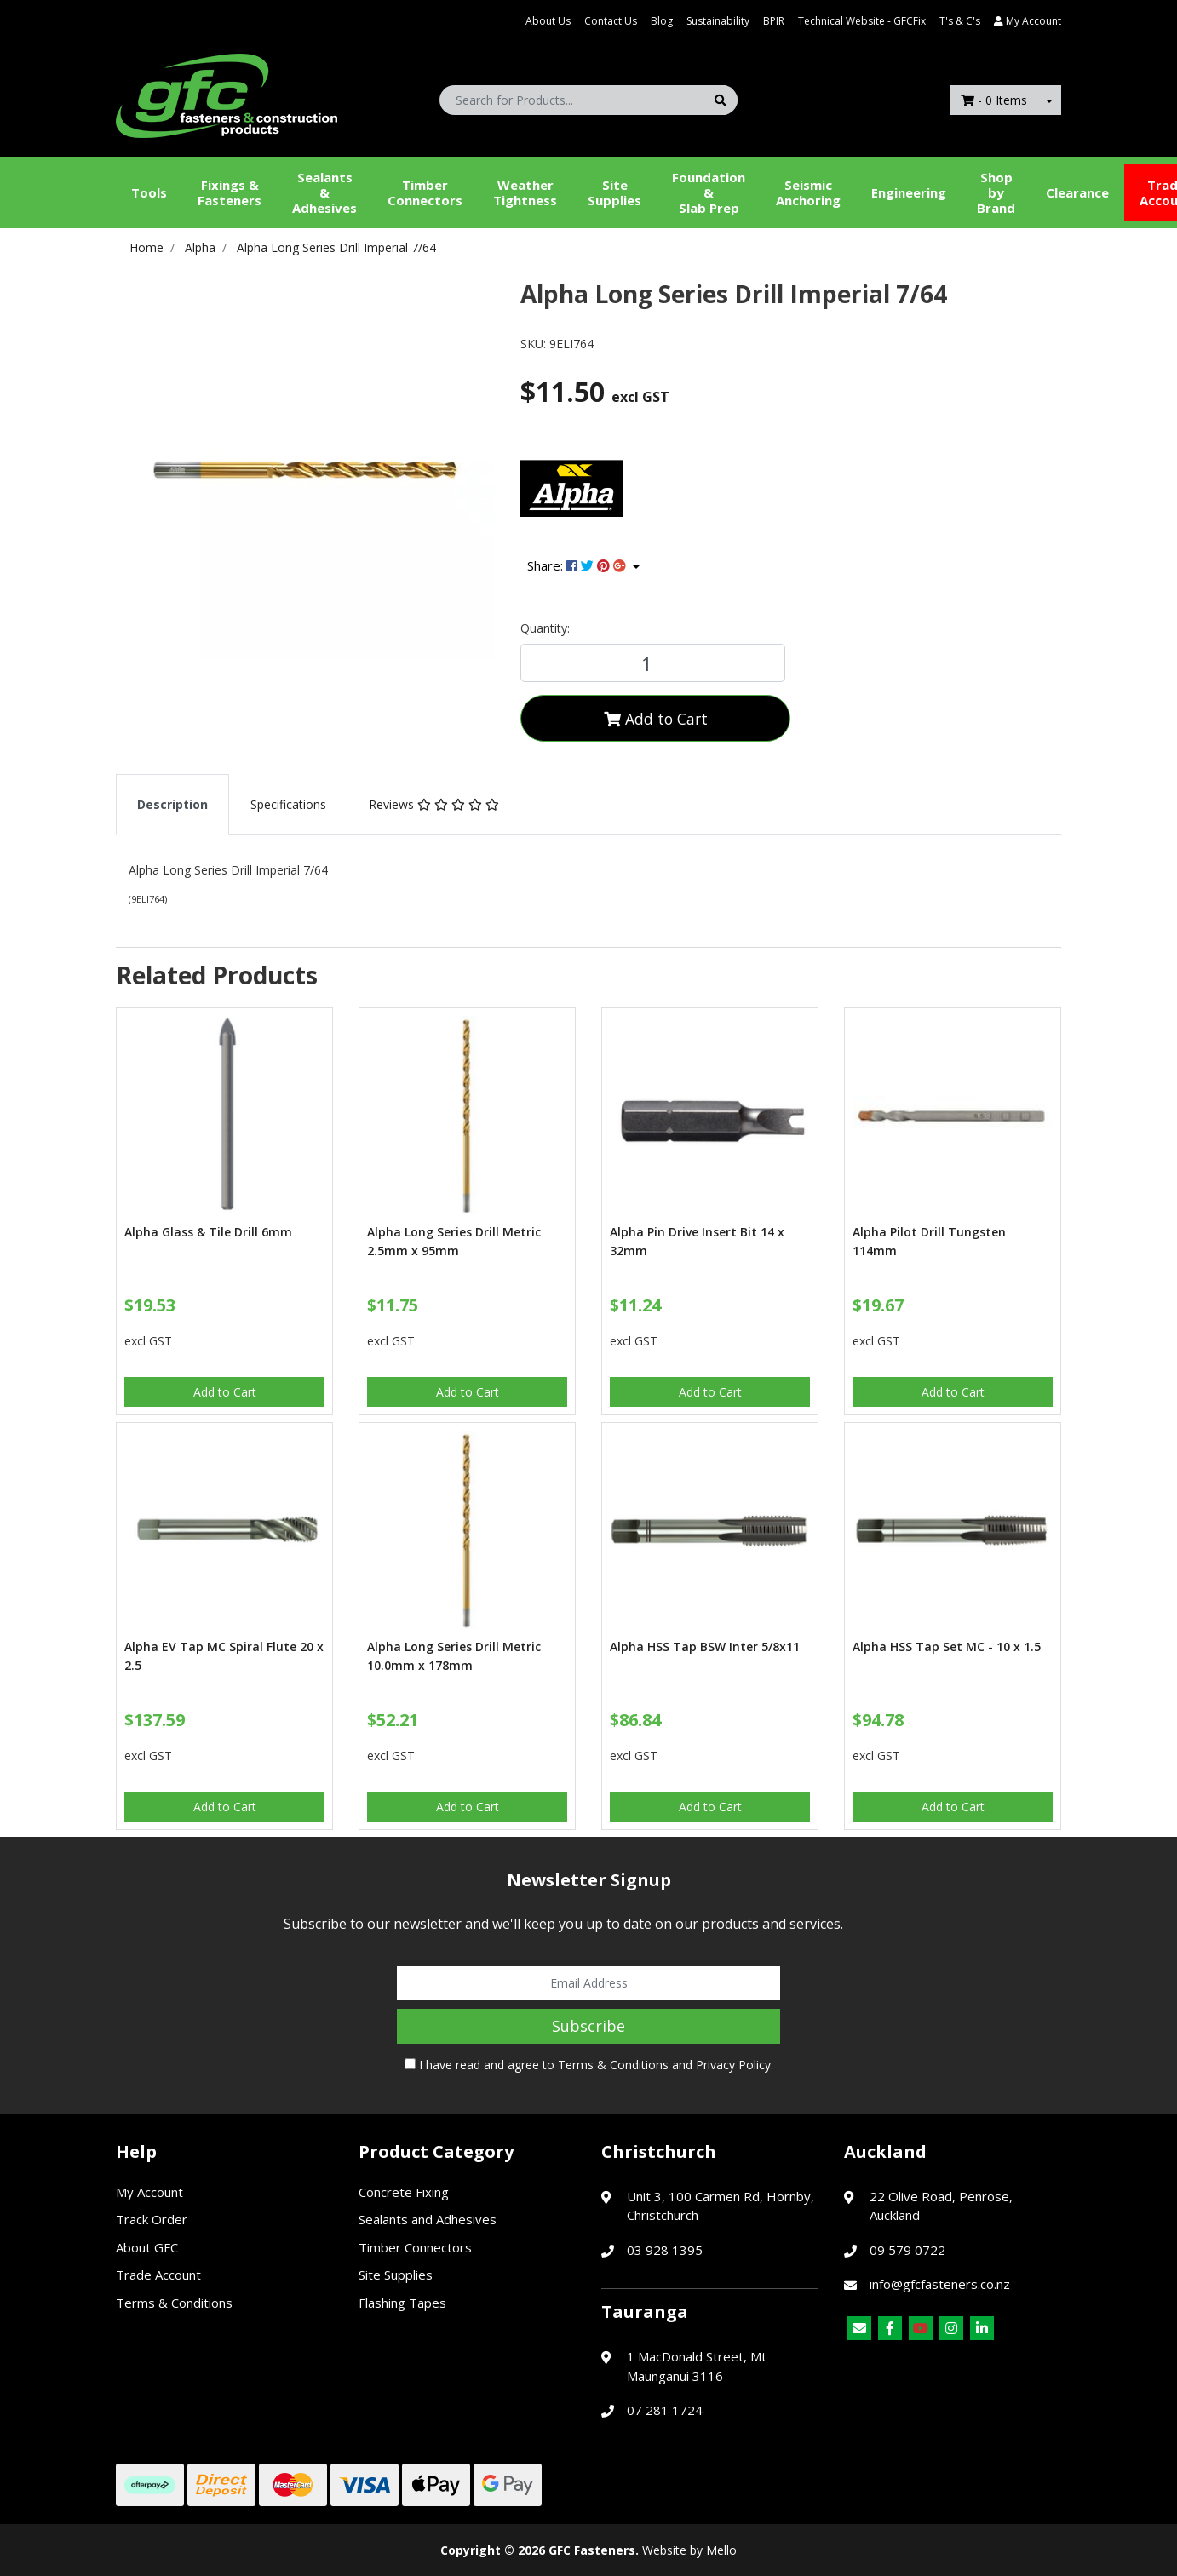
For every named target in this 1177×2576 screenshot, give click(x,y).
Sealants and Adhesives (428, 2219)
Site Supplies (614, 192)
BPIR (773, 21)
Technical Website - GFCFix (862, 21)
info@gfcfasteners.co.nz (940, 2283)
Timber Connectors (425, 192)
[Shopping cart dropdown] (1049, 100)
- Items (994, 100)
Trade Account (158, 2274)
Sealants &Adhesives (324, 192)
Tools (149, 192)
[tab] (172, 804)
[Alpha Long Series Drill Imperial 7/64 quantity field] (652, 663)
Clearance (1077, 192)
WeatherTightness (525, 192)
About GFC (147, 2247)
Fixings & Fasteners (229, 192)
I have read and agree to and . (589, 2065)
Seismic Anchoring (808, 192)
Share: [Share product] (578, 565)
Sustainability (717, 21)
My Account (149, 2191)
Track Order (151, 2219)
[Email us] (859, 2328)
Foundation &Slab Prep (708, 192)
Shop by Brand (996, 192)
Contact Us (610, 21)
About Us (548, 21)
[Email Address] (588, 1983)
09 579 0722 (907, 2249)
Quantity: (545, 628)
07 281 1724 (665, 2409)
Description (172, 804)
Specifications (288, 804)
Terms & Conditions (613, 2065)
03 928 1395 (665, 2249)
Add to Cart (656, 719)
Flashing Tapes (402, 2302)
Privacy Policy (733, 2065)
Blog (662, 21)
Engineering (908, 192)
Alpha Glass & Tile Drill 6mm (208, 1232)
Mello (721, 2550)
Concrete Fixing (404, 2191)
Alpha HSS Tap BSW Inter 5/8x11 (705, 1646)
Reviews (434, 804)
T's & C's (959, 21)
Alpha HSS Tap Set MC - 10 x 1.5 (947, 1646)
